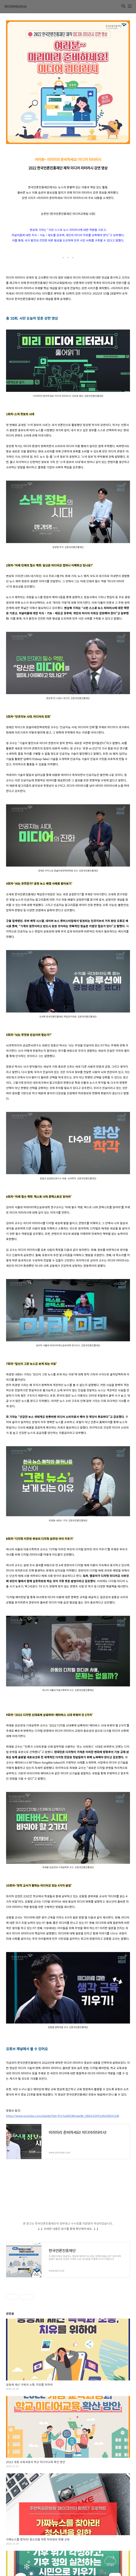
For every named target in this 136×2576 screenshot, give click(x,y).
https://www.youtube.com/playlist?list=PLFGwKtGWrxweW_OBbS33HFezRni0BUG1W (62, 2116)
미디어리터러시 (15, 6)
